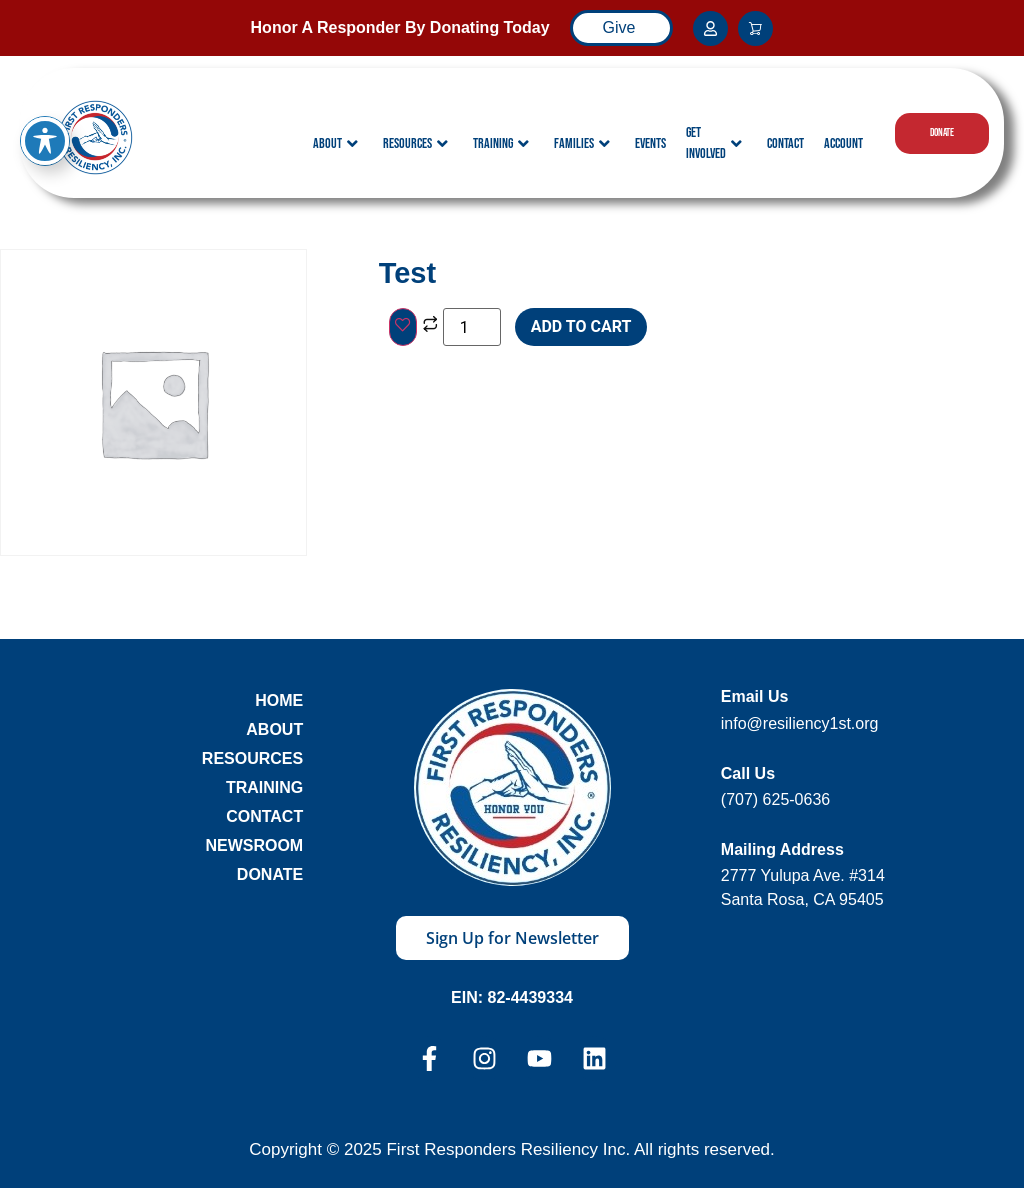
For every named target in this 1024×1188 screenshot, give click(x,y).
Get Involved (714, 143)
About (335, 143)
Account (843, 143)
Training (501, 143)
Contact (785, 143)
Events (650, 143)
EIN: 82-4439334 (512, 997)
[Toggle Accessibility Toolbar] (45, 113)
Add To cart (581, 326)
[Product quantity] (472, 327)
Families (582, 143)
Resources (415, 143)
